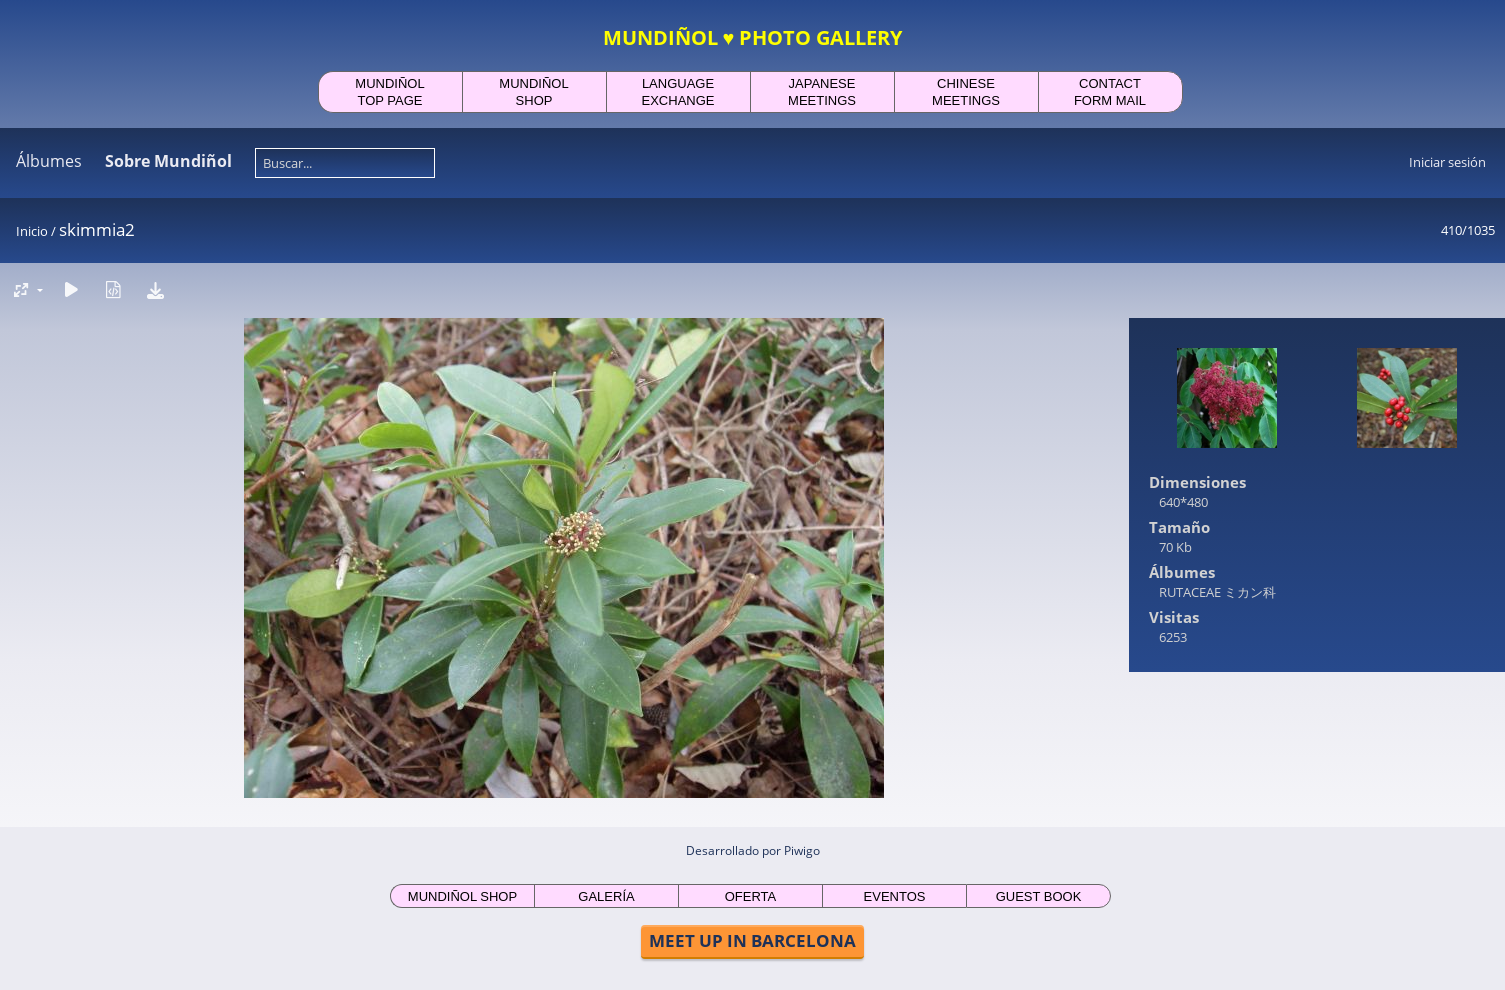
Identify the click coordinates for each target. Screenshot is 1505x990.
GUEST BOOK (1039, 896)
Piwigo (802, 850)
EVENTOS (895, 896)
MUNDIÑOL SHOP (462, 896)
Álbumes (49, 161)
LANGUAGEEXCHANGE (678, 92)
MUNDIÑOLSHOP (533, 92)
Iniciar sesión (1447, 162)
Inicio (32, 231)
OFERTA (751, 896)
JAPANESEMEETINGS (822, 92)
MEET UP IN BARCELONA (752, 940)
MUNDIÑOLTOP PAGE (389, 92)
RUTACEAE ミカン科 (1217, 592)
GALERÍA (606, 896)
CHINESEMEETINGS (966, 92)
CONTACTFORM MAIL (1110, 92)
